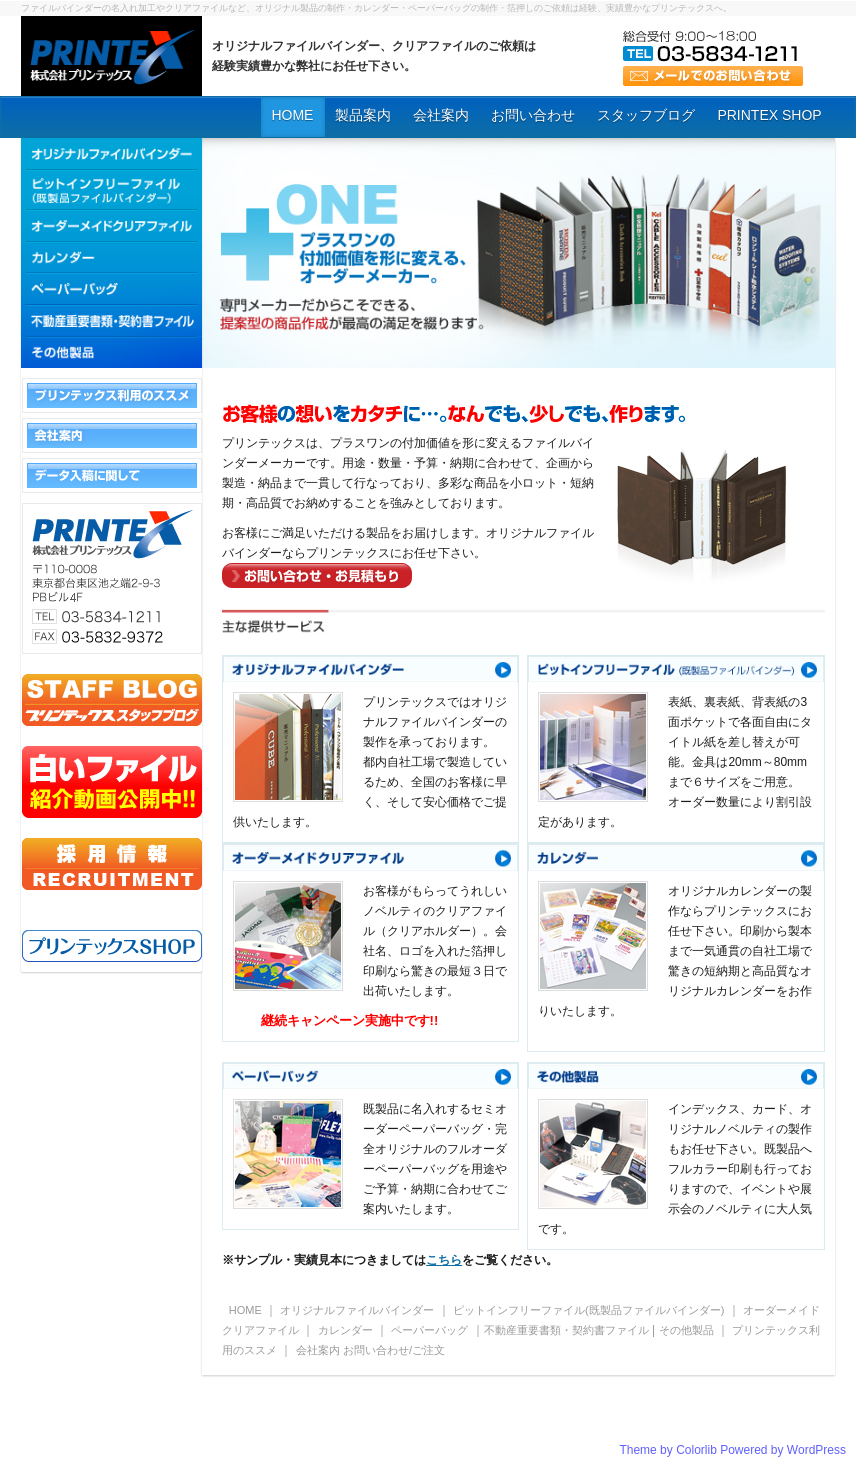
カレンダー (345, 1330)
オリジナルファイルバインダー (357, 1310)
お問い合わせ (533, 115)
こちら (444, 1260)
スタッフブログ (646, 115)
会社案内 (441, 115)
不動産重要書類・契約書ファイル (566, 1330)
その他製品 (686, 1330)
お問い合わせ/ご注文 (394, 1350)
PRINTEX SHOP (769, 115)
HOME (292, 115)
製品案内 (363, 115)
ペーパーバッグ (429, 1330)
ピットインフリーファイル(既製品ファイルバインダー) (590, 1310)
